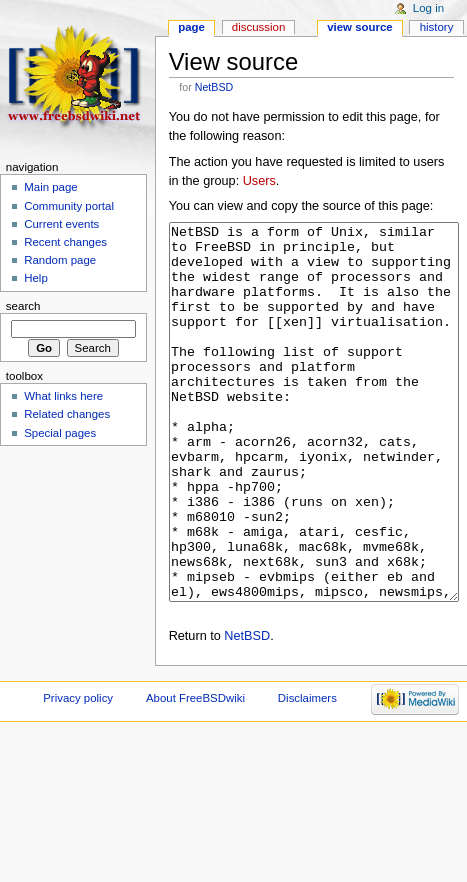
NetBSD (214, 87)
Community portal (69, 206)
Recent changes (65, 242)
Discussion (258, 27)
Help (36, 278)
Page (191, 27)
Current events (61, 224)
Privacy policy (78, 773)
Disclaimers (307, 773)
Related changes (67, 414)
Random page (60, 260)
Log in (428, 8)
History (437, 27)
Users (259, 181)
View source (360, 27)
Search (23, 306)
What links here (63, 396)
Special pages (60, 433)
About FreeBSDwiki (195, 773)
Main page (51, 187)
